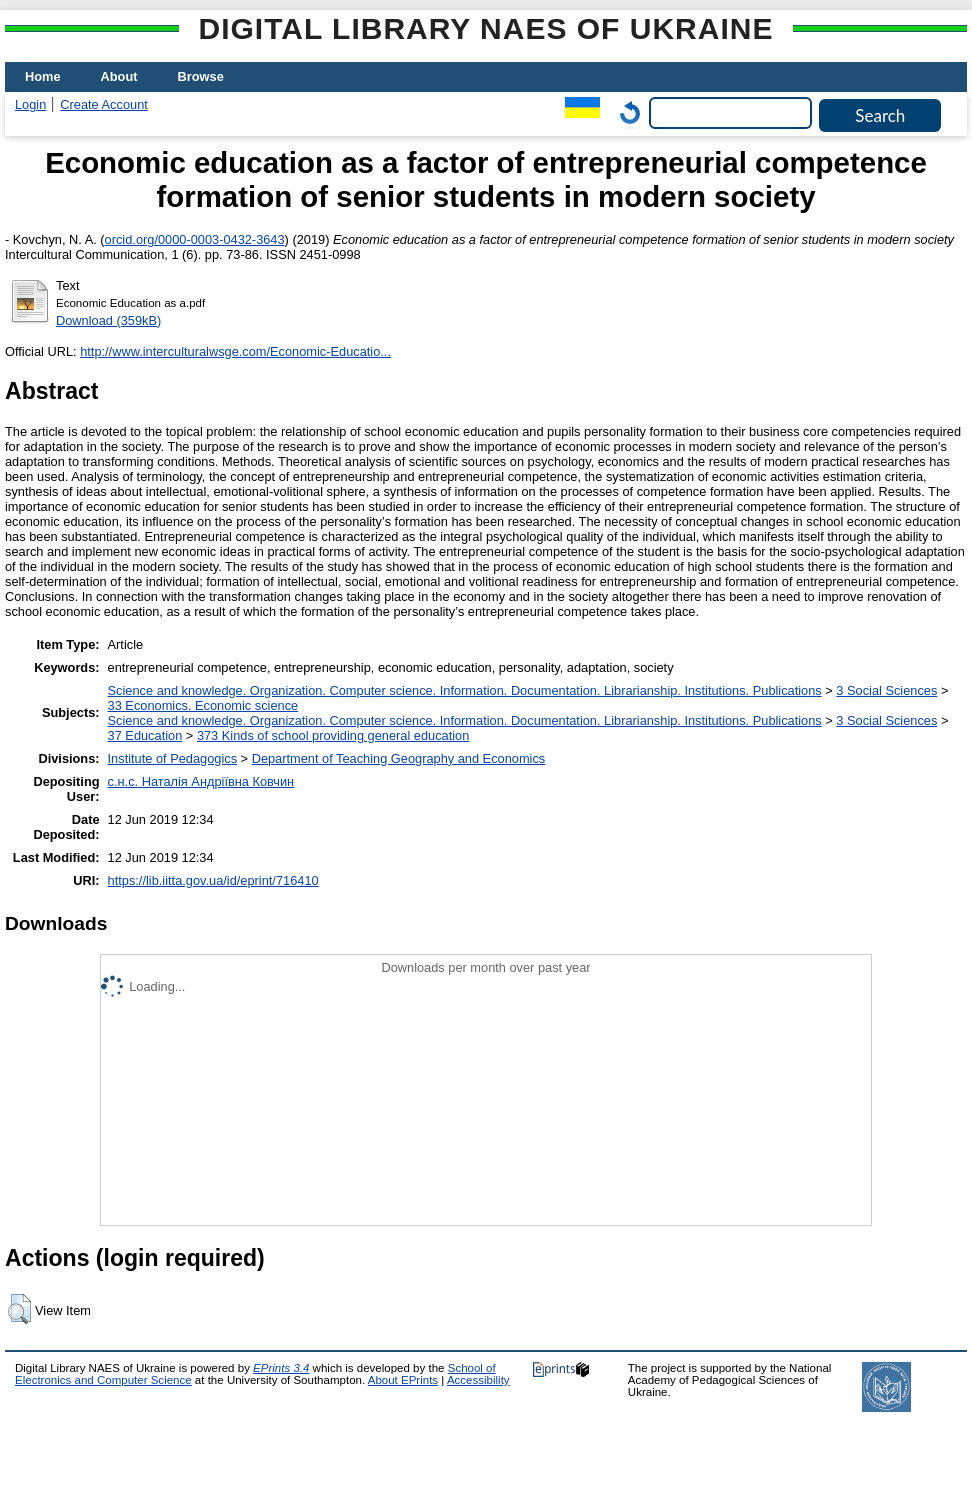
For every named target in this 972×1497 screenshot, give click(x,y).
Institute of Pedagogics (172, 758)
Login (30, 104)
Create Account (104, 104)
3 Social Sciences (886, 690)
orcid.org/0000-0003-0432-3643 (195, 239)
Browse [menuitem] (201, 76)
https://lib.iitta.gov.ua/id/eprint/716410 (213, 880)
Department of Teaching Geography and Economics (399, 758)
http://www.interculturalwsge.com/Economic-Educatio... (235, 351)
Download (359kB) (108, 320)
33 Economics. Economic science (203, 705)
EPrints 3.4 (281, 1368)
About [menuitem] (119, 76)
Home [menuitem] (43, 76)
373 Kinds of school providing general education (333, 735)
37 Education (145, 735)
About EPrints (403, 1380)
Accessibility (478, 1380)
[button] (19, 1309)
